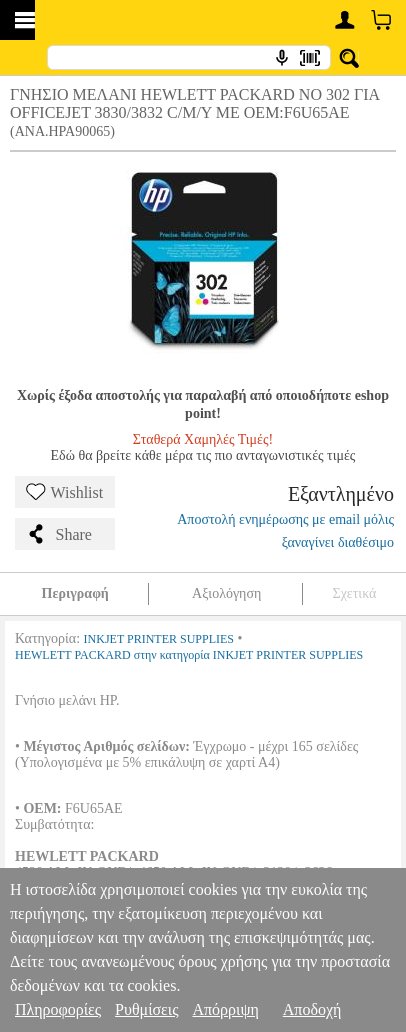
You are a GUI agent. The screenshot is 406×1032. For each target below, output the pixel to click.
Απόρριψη (225, 1009)
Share (59, 534)
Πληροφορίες (58, 1009)
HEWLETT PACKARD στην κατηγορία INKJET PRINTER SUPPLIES (189, 655)
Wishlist (65, 492)
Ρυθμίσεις (146, 1009)
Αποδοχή (312, 1009)
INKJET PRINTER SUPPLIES (159, 639)
